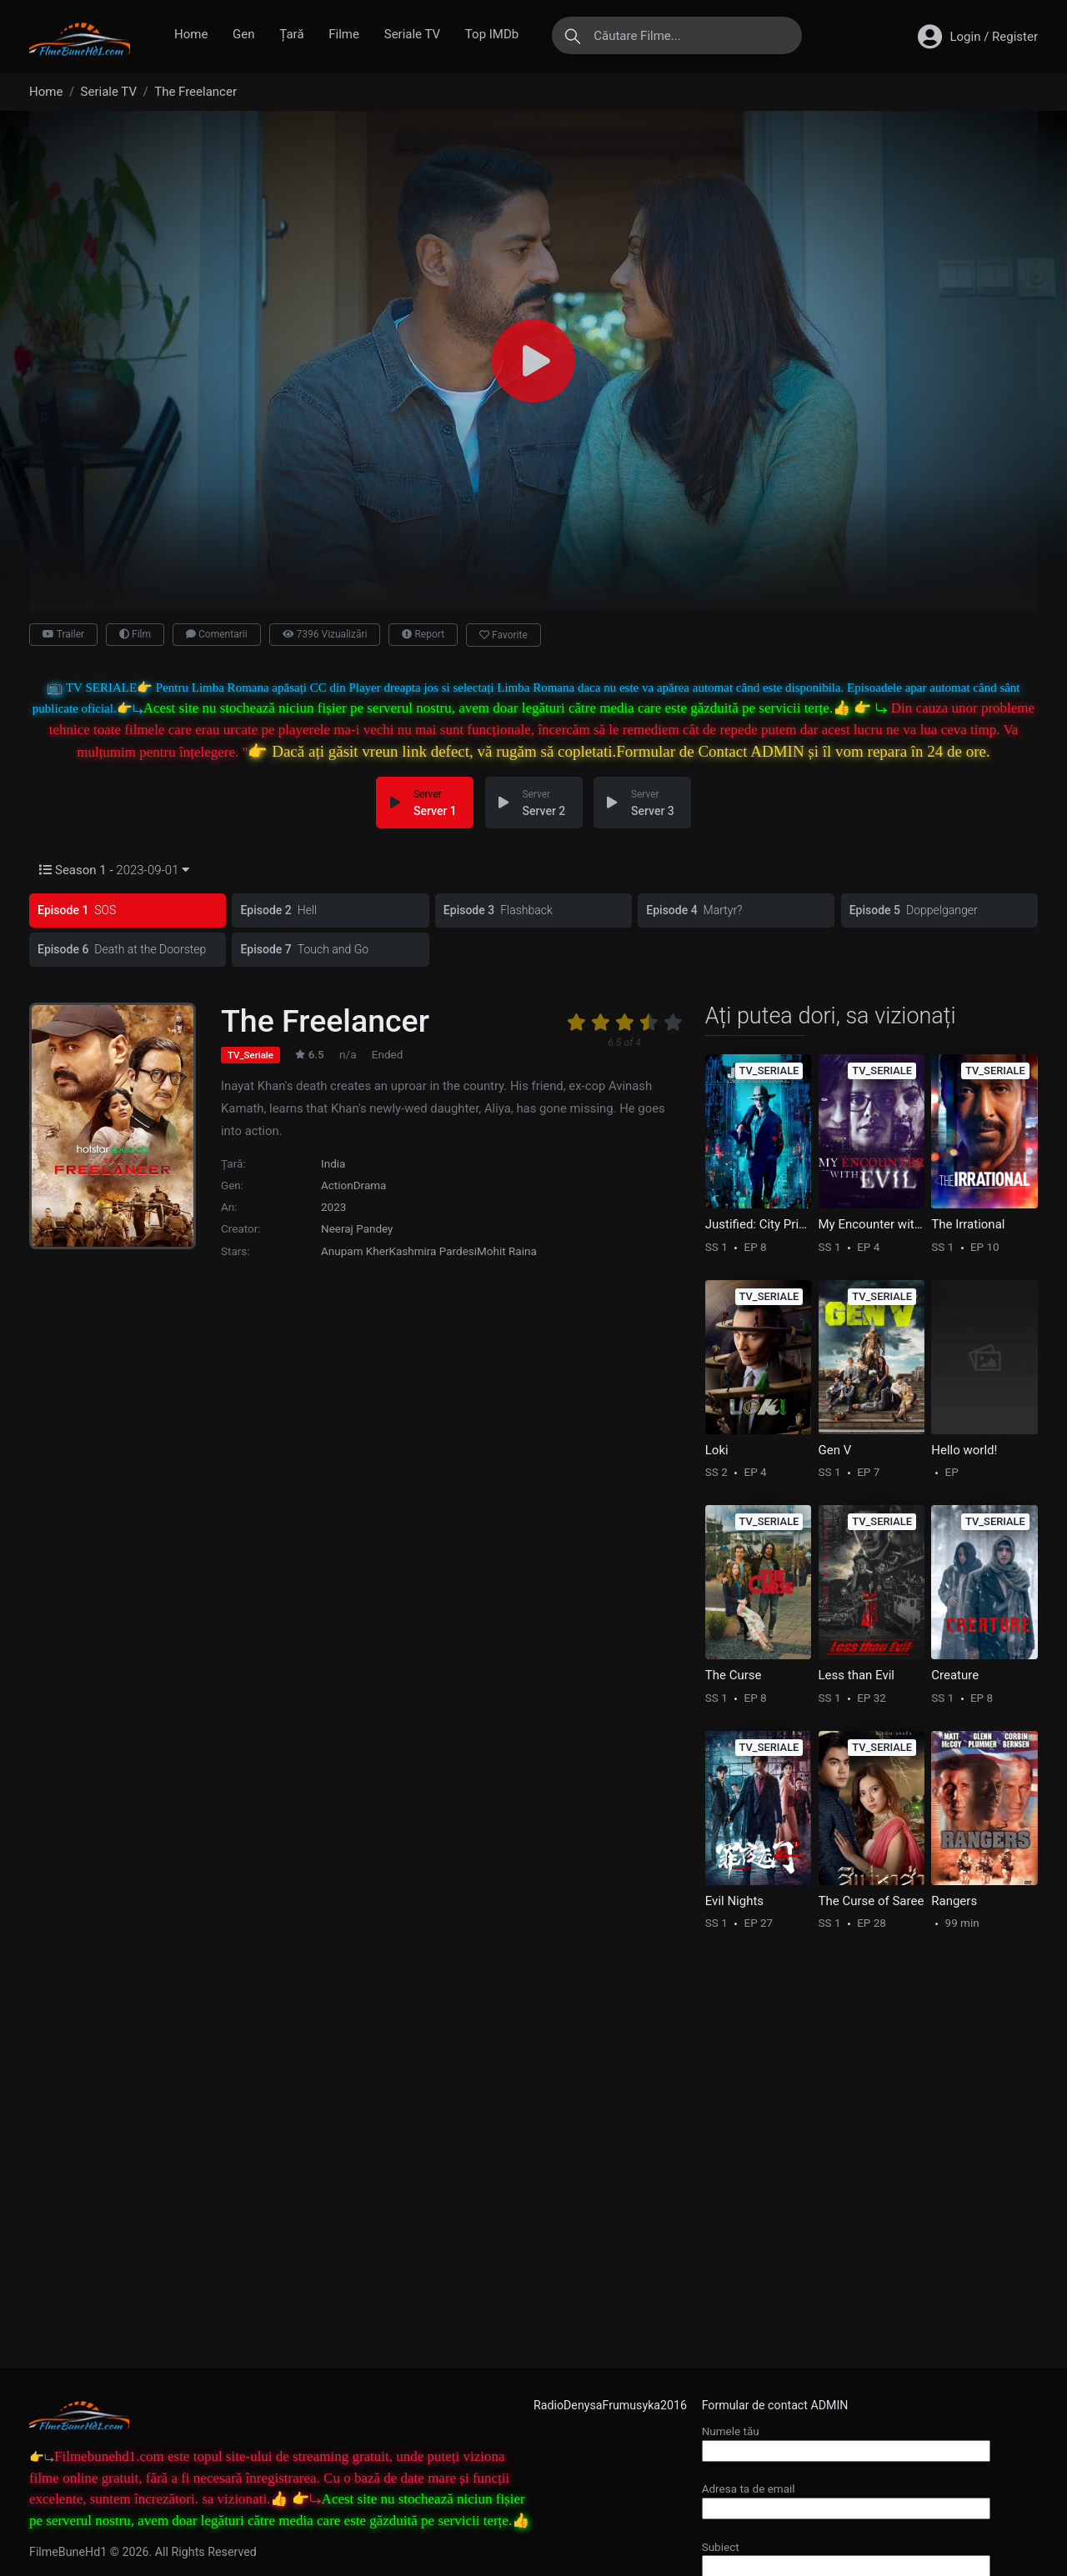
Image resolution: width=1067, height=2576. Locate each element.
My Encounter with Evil (872, 1221)
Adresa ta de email (846, 2498)
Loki (717, 1446)
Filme (343, 34)
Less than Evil (856, 1672)
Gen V (835, 1446)
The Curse (733, 1672)
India (333, 1160)
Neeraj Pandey (357, 1226)
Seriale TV (412, 34)
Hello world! (964, 1446)
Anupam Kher (354, 1247)
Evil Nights (734, 1897)
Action (337, 1181)
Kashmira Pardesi (432, 1247)
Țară (291, 34)
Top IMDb (491, 34)
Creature (955, 1672)
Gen (243, 34)
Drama (370, 1181)
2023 (333, 1204)
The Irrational (967, 1221)
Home (191, 34)
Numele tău (846, 2440)
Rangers (954, 1897)
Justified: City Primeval (758, 1221)
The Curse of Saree (871, 1897)
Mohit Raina (507, 1247)
